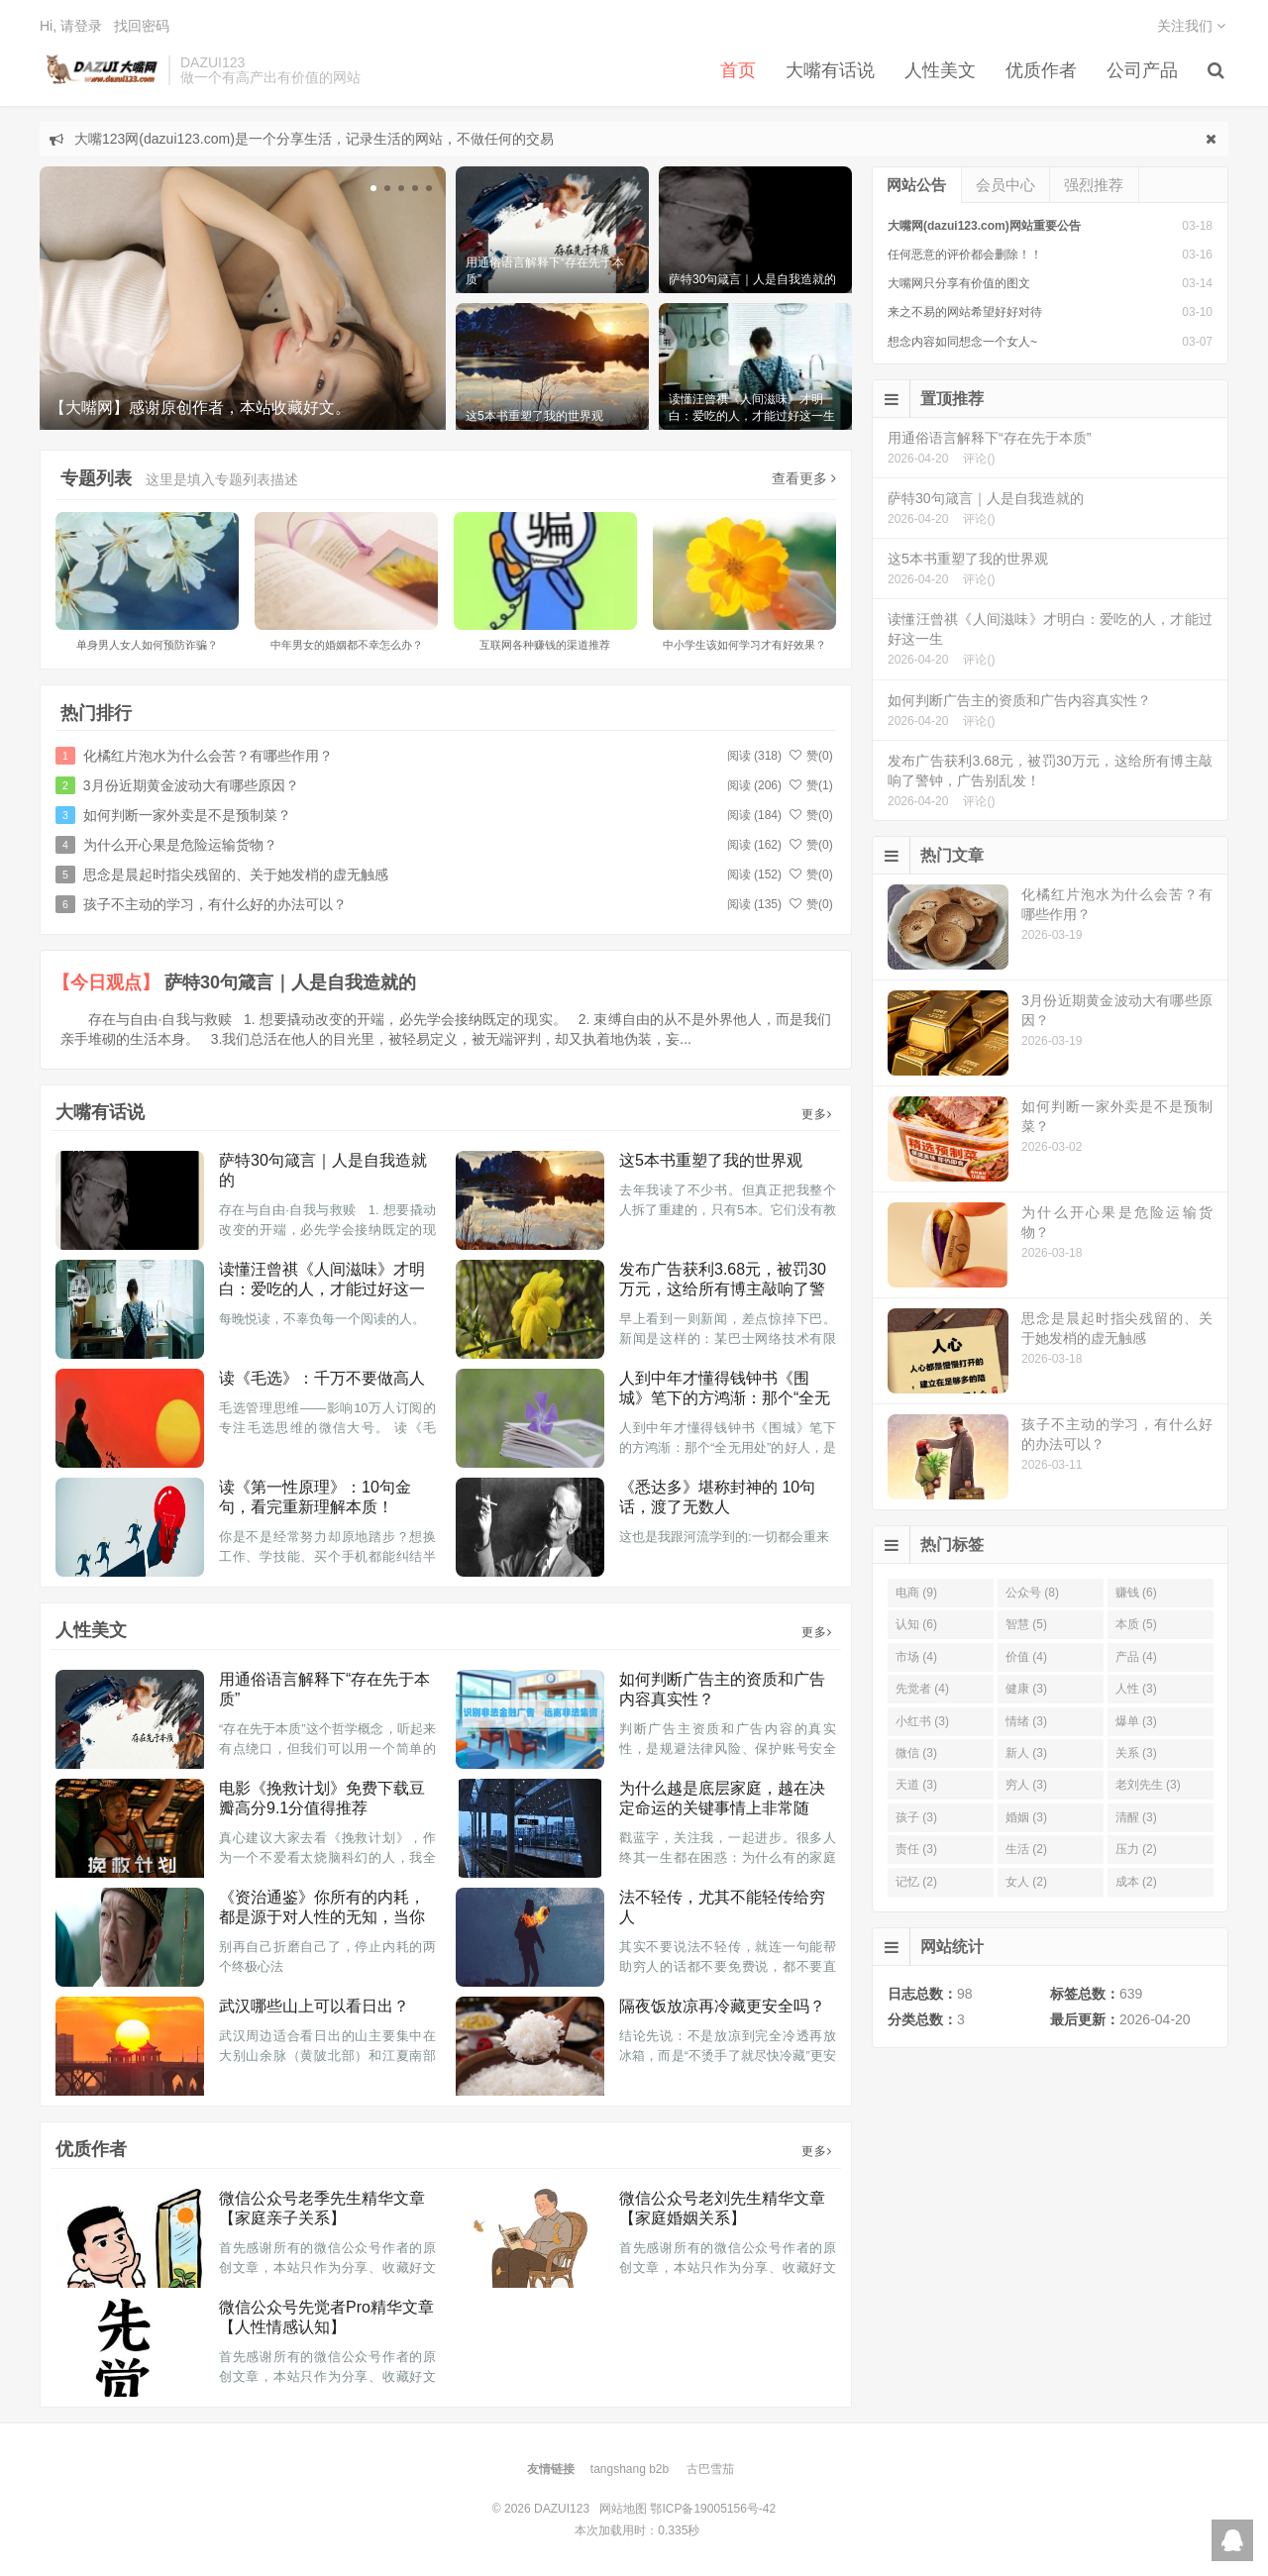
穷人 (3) (1026, 1785)
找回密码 (141, 26)
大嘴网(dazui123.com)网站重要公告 (984, 226)
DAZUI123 (99, 70)
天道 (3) (916, 1785)
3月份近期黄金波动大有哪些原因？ (191, 785)
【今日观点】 (106, 982)
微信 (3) (916, 1753)
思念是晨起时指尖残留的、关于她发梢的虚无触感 (235, 874)
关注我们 (1191, 26)
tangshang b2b (629, 2469)
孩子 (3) (916, 1817)
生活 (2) (1026, 1849)
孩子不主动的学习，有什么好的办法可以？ (215, 904)
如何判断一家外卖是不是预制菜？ (187, 815)
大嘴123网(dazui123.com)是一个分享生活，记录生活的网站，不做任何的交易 (314, 139)
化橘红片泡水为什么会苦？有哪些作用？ (208, 756)
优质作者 (1041, 70)
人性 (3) (1136, 1689)
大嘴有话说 (830, 70)
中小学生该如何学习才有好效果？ (744, 645)
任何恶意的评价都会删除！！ (965, 254)
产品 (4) (1136, 1657)
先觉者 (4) (922, 1689)
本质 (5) (1136, 1624)
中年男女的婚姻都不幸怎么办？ (346, 645)
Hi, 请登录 (71, 26)
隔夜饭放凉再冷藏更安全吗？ (722, 2006)
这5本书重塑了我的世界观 (710, 1160)
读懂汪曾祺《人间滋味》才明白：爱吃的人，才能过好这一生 (322, 1289)
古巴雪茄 (710, 2469)
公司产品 (1142, 70)
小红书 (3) (922, 1721)
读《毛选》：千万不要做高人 (322, 1378)
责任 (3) (916, 1849)
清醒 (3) (1136, 1817)
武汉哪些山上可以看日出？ (314, 2006)
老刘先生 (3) (1148, 1785)
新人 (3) (1026, 1753)
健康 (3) (1026, 1689)
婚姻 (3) (1026, 1817)
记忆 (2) (916, 1882)
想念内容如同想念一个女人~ (962, 342)
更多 (816, 1114)
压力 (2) (1136, 1849)
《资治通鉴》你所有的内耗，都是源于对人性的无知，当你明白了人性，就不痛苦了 (322, 1917)
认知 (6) (916, 1624)
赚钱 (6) (1136, 1592)
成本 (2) (1136, 1882)
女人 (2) (1026, 1882)
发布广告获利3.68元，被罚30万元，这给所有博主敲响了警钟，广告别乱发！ (722, 1289)
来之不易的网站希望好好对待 (965, 312)
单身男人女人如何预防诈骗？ (147, 645)
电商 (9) (916, 1592)
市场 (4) (916, 1657)
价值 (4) (1026, 1657)
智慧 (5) (1026, 1624)
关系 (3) (1136, 1753)
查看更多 (804, 478)
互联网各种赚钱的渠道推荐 (544, 645)
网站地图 (623, 2509)
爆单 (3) (1136, 1721)
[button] (373, 188)
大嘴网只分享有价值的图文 (959, 283)
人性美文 (940, 70)
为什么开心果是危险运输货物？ (180, 845)
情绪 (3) (1026, 1721)
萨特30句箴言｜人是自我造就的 (290, 982)
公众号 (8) (1032, 1592)
